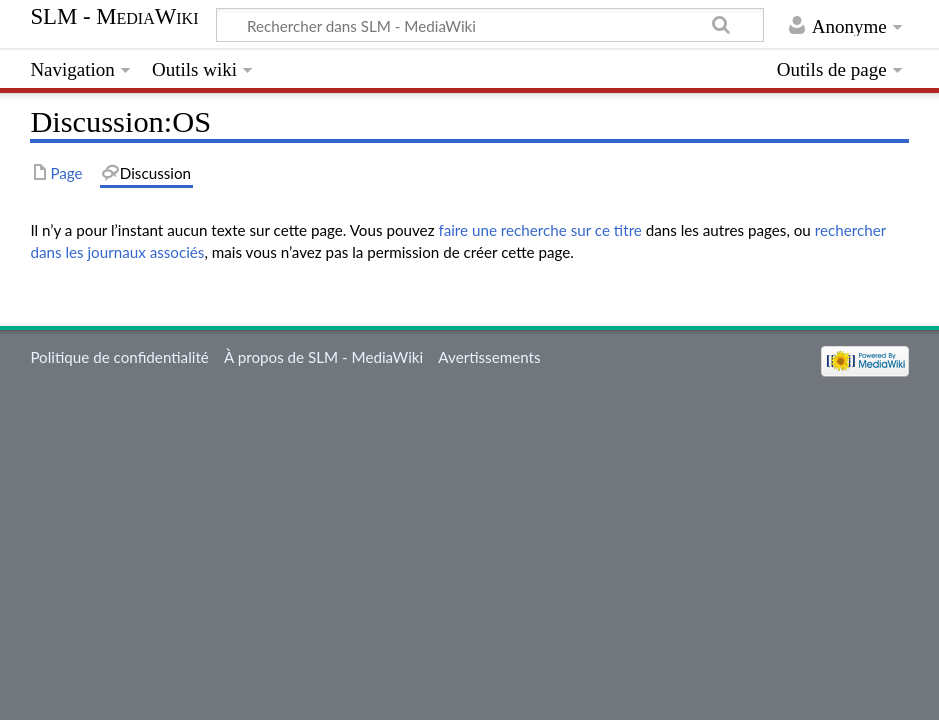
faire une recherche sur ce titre (539, 230)
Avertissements (489, 357)
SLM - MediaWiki (114, 17)
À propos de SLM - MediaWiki (323, 357)
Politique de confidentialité (119, 357)
